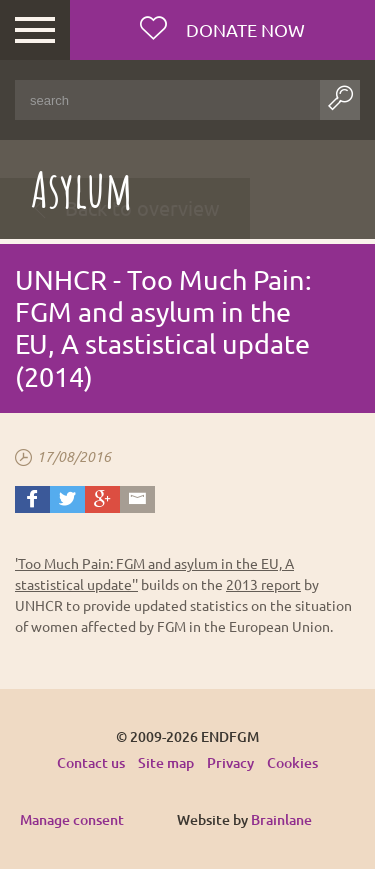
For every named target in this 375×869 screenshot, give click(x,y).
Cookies (292, 762)
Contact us (91, 762)
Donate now (243, 29)
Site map (166, 762)
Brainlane (281, 819)
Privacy (230, 762)
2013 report (263, 584)
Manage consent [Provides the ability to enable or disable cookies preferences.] (72, 820)
